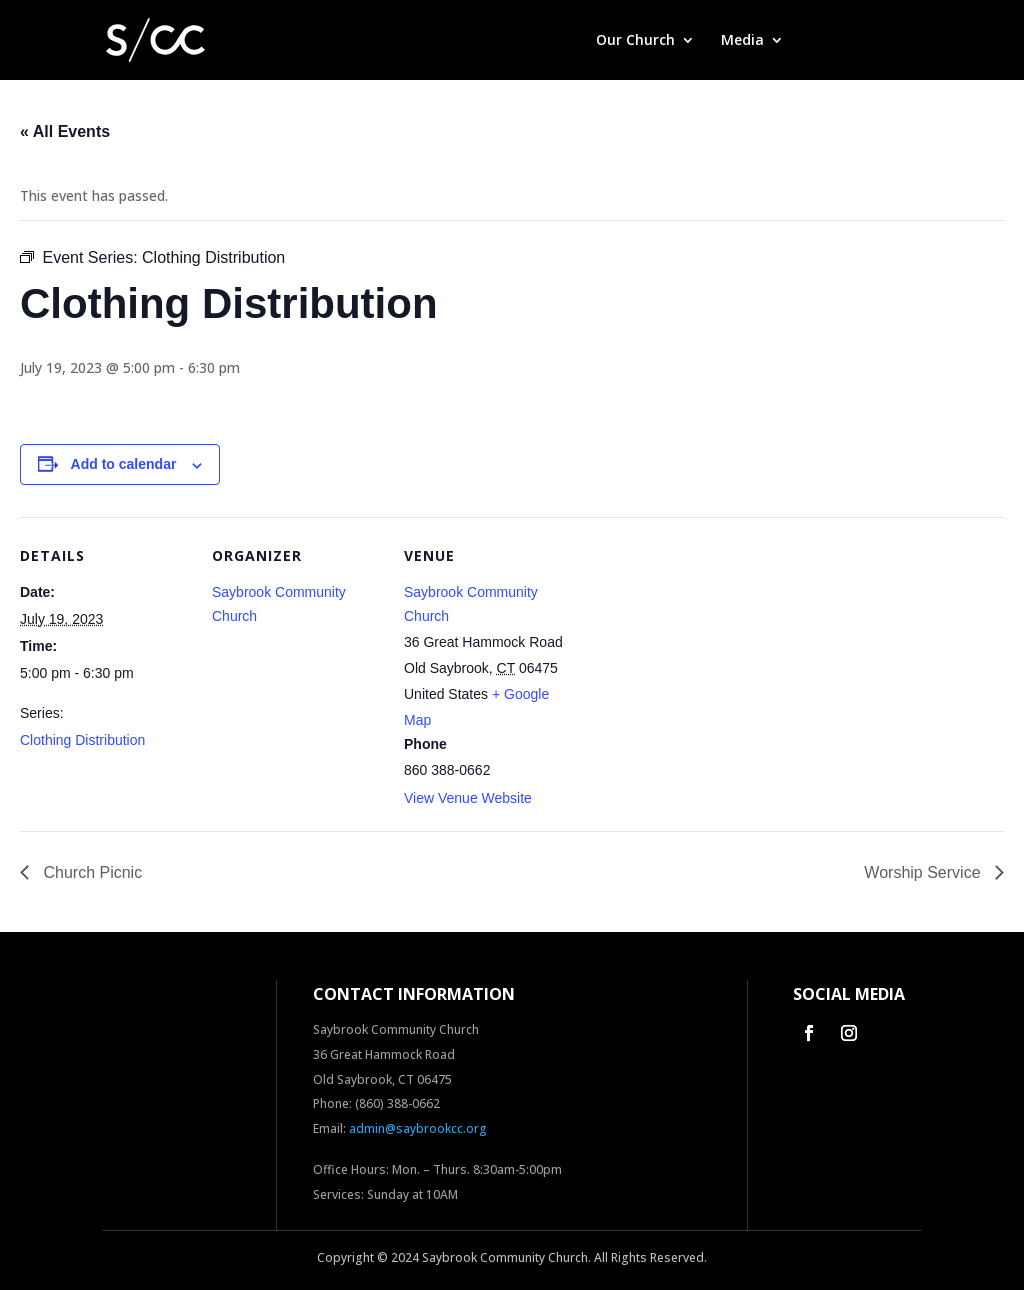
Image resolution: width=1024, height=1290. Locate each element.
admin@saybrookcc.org (418, 1128)
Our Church (635, 41)
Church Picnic (90, 872)
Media (742, 41)
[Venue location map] (701, 654)
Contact (893, 41)
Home (549, 41)
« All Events (65, 131)
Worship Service (924, 872)
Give (824, 41)
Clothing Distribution (82, 740)
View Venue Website (468, 798)
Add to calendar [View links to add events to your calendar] (124, 464)
